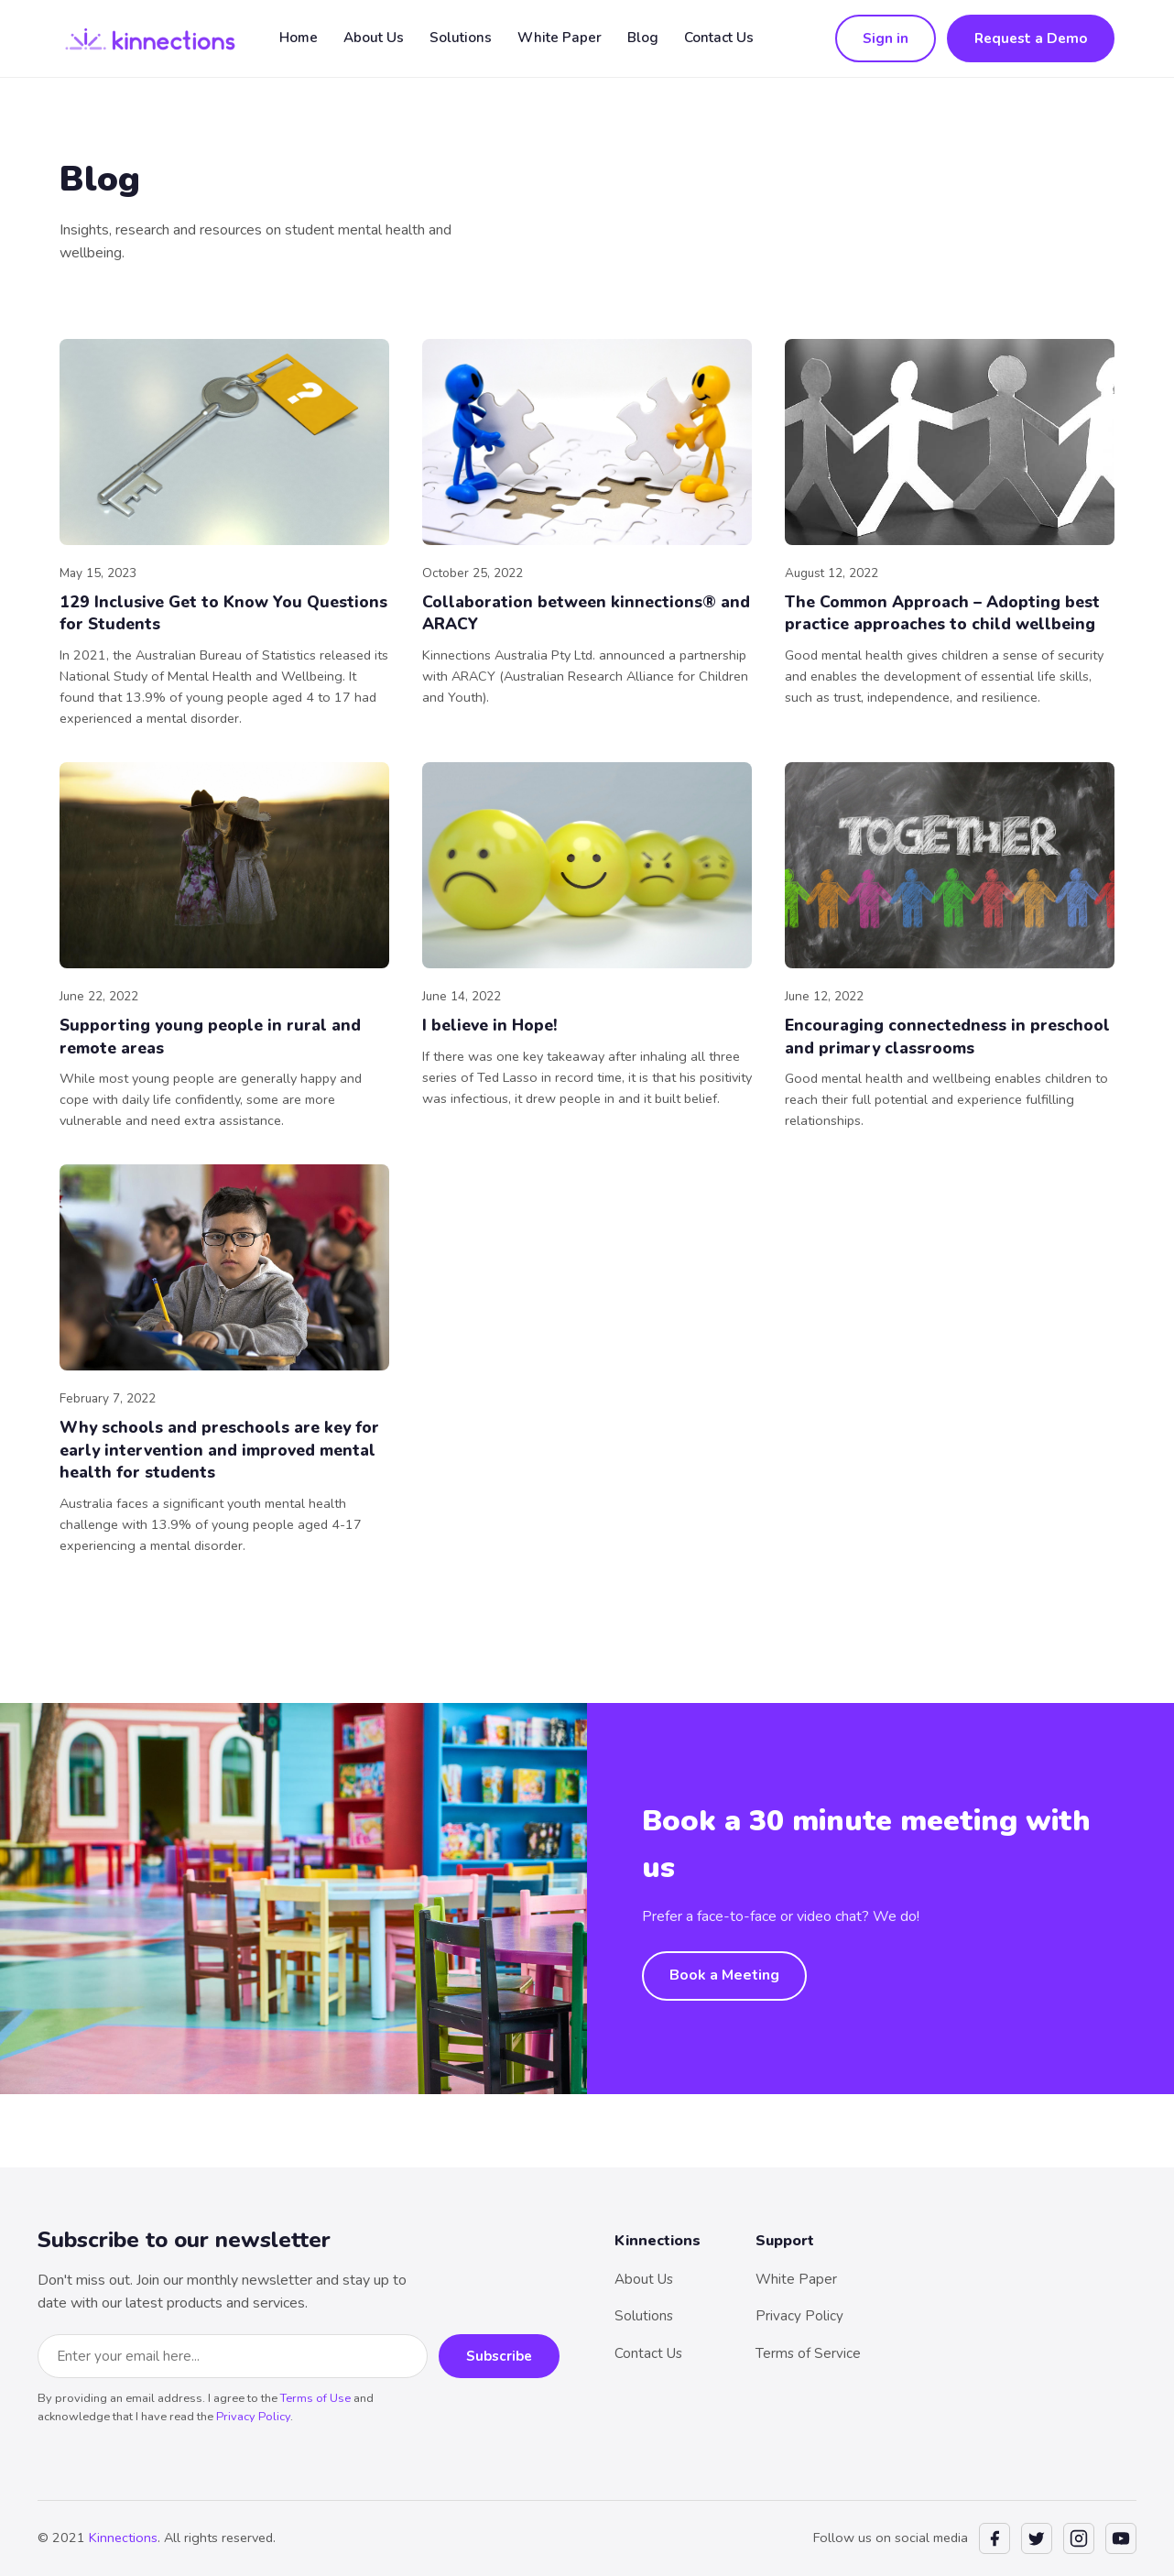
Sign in (885, 38)
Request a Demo (1030, 38)
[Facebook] (994, 2538)
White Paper (559, 37)
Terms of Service (808, 2353)
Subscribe (499, 2356)
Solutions (460, 37)
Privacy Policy (253, 2416)
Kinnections (123, 2537)
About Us (373, 37)
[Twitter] (1036, 2538)
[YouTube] (1120, 2538)
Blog (642, 37)
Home (298, 37)
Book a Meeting (724, 1975)
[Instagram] (1078, 2538)
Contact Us (719, 37)
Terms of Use (315, 2398)
